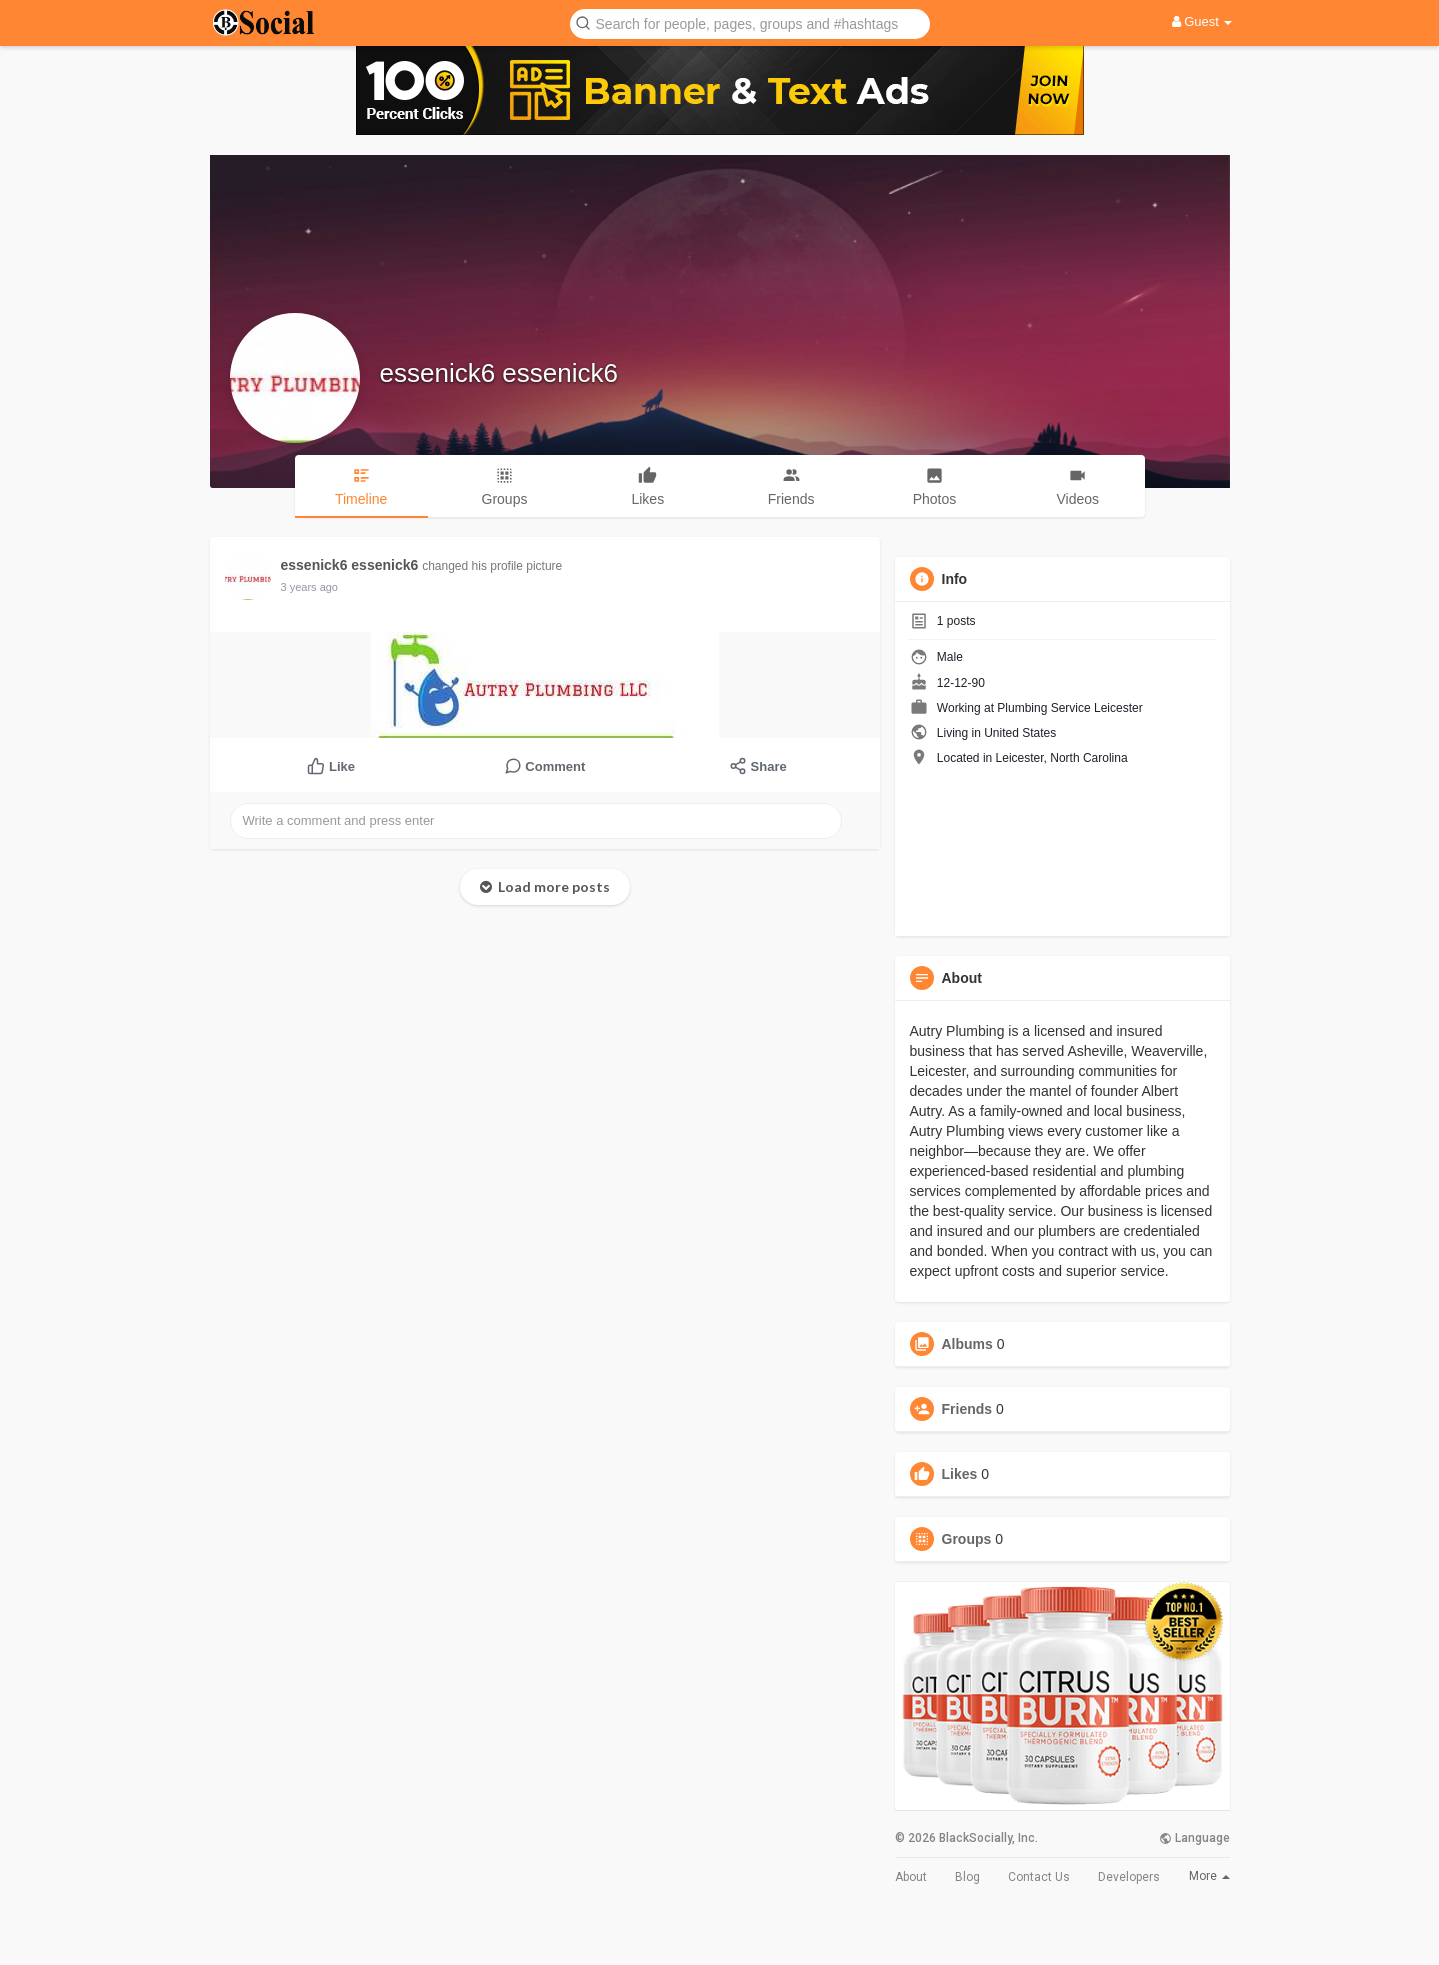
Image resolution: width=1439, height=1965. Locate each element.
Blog (967, 1877)
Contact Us (1039, 1877)
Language (1194, 1838)
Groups (967, 1539)
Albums (967, 1344)
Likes (960, 1474)
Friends (967, 1409)
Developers (1129, 1877)
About (911, 1877)
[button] (750, 22)
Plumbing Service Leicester (1069, 708)
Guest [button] (1202, 21)
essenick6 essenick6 (499, 373)
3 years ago (309, 587)
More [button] (1209, 1876)
